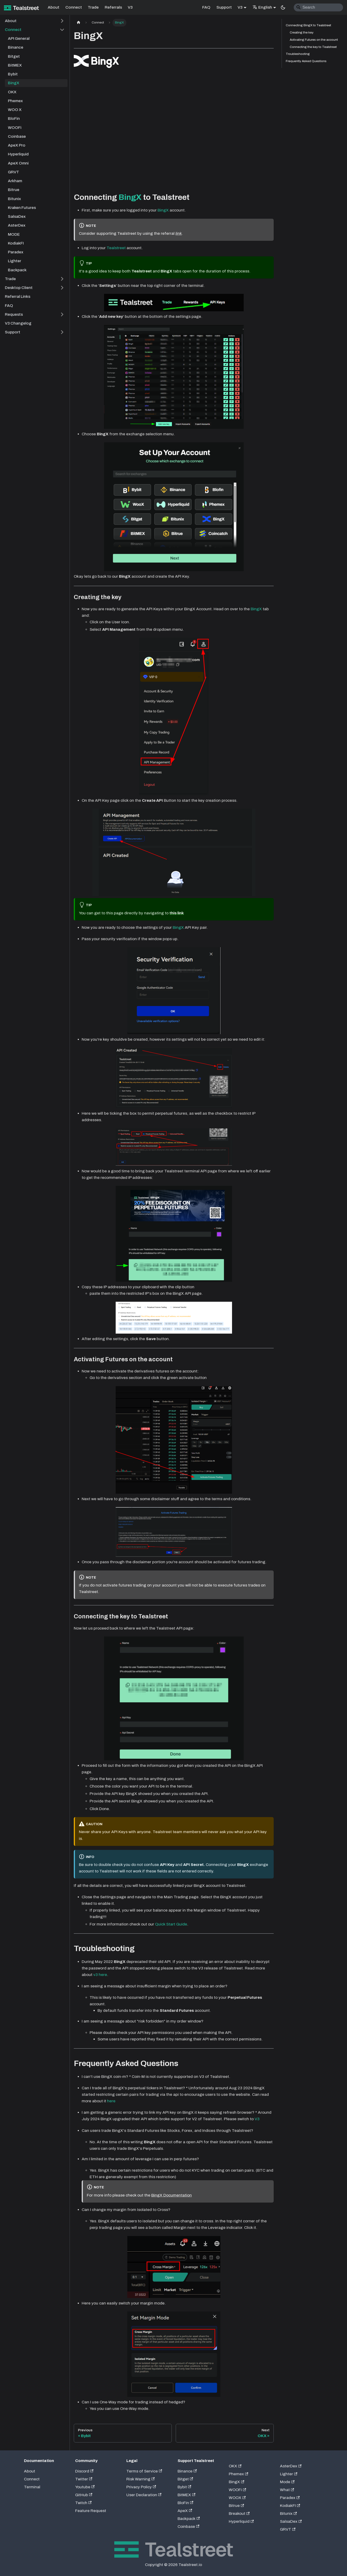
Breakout (239, 2513)
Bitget (185, 2479)
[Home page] (78, 23)
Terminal (32, 2487)
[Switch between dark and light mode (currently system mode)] (283, 7)
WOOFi (237, 2490)
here (111, 2101)
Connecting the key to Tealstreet (313, 47)
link (178, 233)
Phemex (238, 2474)
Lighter (288, 2474)
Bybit (184, 2487)
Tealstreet (116, 248)
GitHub (83, 2495)
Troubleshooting (298, 54)
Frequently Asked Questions (306, 61)
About (53, 7)
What (287, 2490)
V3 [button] (240, 7)
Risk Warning (140, 2479)
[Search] (318, 7)
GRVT (288, 2529)
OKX (235, 2466)
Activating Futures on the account (314, 39)
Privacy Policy (141, 2487)
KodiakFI (290, 2505)
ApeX (185, 2511)
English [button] (262, 7)
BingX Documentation (171, 2195)
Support (224, 7)
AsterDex (291, 2466)
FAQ (206, 7)
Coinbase (188, 2526)
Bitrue (236, 2505)
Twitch (83, 2503)
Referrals (113, 7)
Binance (187, 2471)
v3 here (100, 1974)
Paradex (290, 2498)
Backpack (189, 2518)
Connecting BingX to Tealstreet (308, 25)
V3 (130, 7)
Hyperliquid (241, 2521)
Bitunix (288, 2513)
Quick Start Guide (171, 1924)
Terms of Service (144, 2471)
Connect (73, 7)
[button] (35, 21)
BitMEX (186, 2495)
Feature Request (90, 2511)
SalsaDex (291, 2521)
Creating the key (301, 32)
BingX (129, 197)
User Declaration (144, 2495)
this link (176, 913)
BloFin (185, 2503)
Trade (93, 7)
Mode (287, 2482)
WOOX (237, 2498)
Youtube (85, 2487)
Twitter (83, 2479)
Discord (84, 2471)
